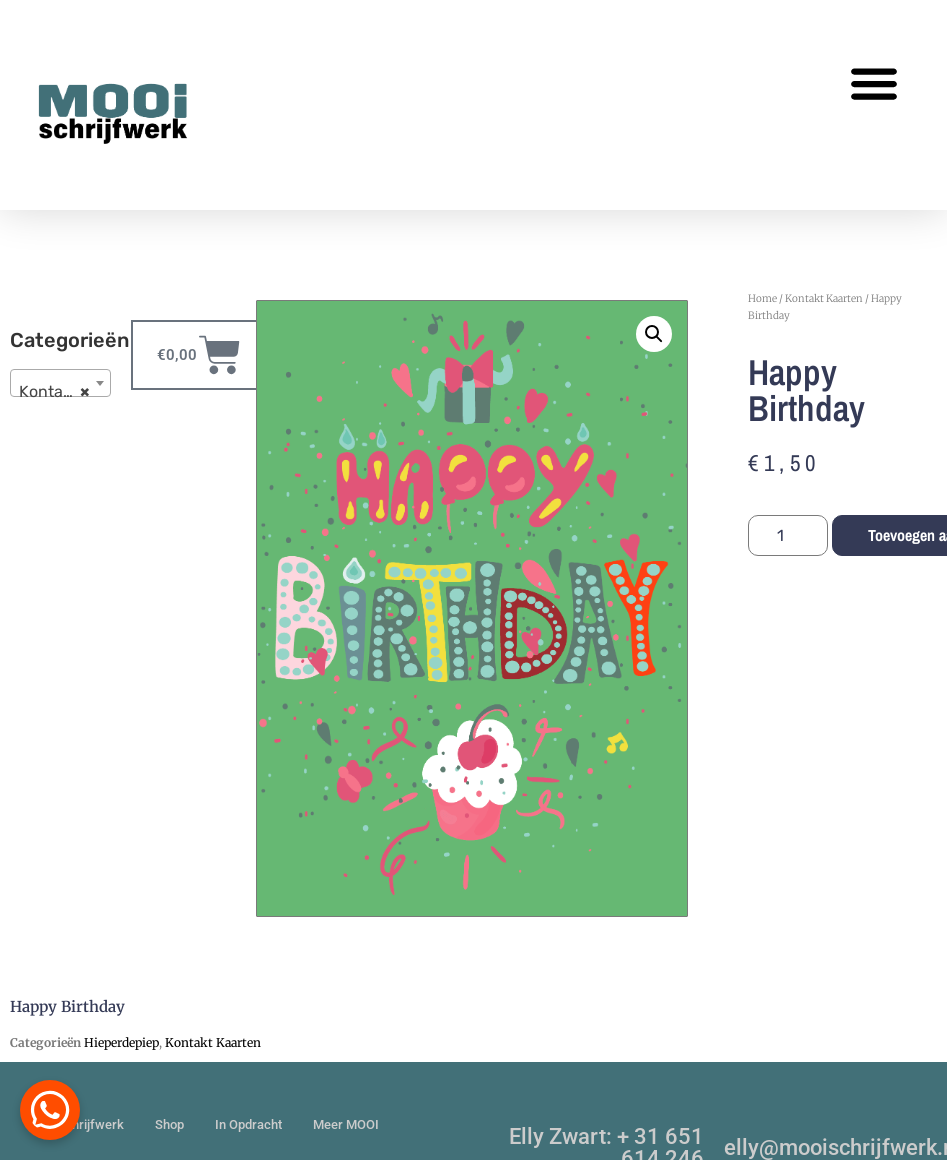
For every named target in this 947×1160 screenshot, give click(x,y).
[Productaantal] (788, 535)
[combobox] (60, 383)
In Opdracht (248, 1124)
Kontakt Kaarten (824, 298)
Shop (169, 1124)
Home (762, 298)
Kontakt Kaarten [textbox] (64, 392)
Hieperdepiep (121, 1042)
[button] (873, 82)
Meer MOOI (346, 1124)
